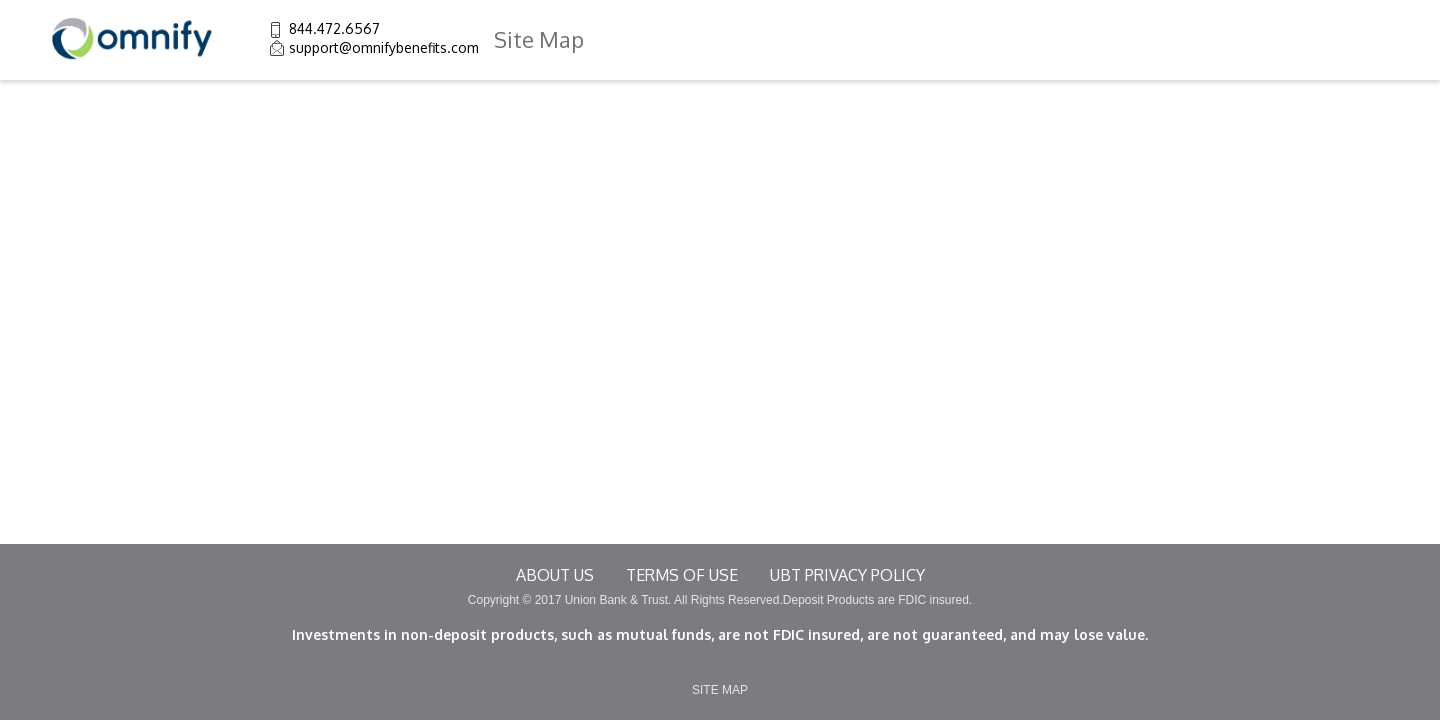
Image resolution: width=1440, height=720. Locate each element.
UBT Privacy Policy (847, 575)
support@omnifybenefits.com (384, 47)
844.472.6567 (334, 28)
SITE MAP (720, 690)
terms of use (682, 575)
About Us (555, 575)
